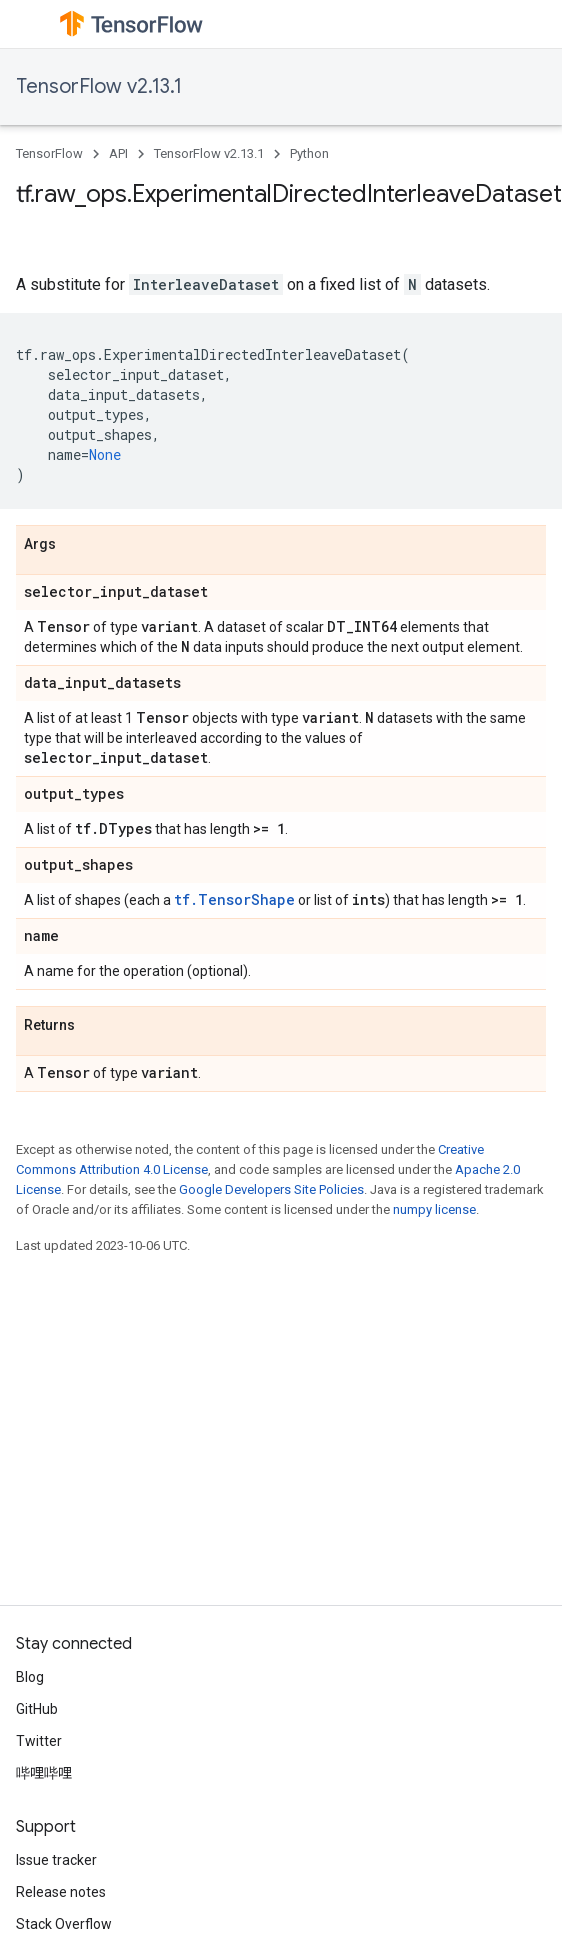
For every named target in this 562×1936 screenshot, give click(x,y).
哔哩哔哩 (44, 1773)
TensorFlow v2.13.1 (99, 86)
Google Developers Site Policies (271, 1189)
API (118, 153)
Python (309, 153)
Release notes (61, 1892)
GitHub (37, 1709)
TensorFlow (49, 153)
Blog (30, 1677)
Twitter (39, 1741)
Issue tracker (56, 1860)
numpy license (434, 1209)
